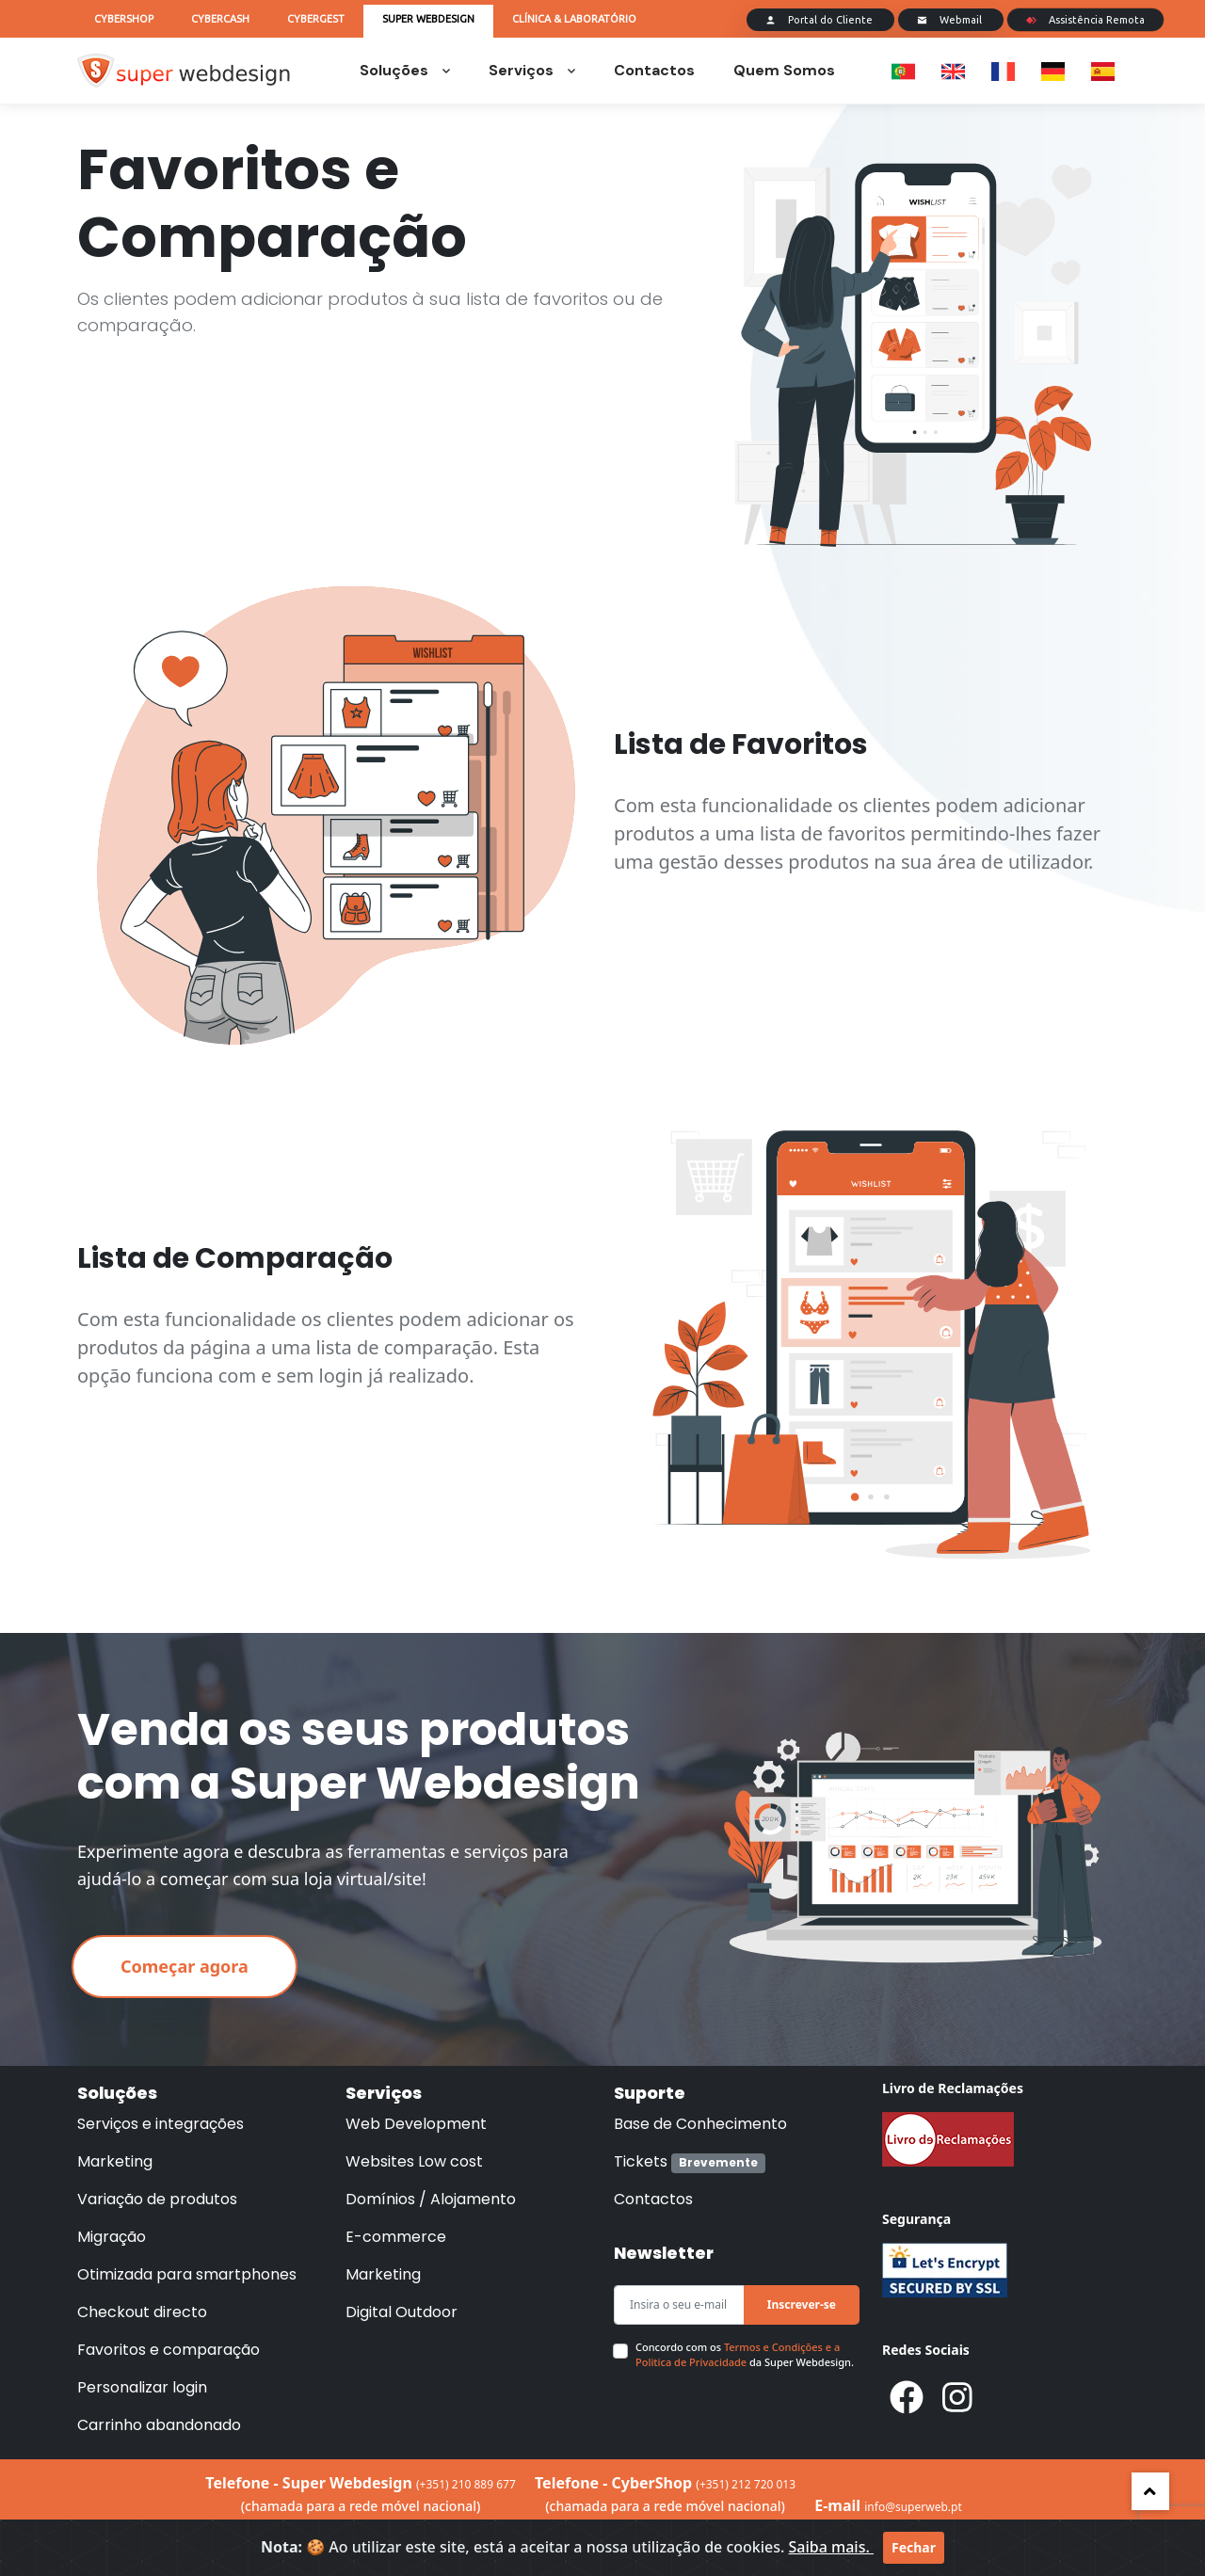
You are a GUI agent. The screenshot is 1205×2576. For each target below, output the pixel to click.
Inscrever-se (801, 2304)
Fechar (914, 2547)
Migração (111, 2237)
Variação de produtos (157, 2199)
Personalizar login (142, 2387)
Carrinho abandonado (159, 2425)
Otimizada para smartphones (187, 2274)
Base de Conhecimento (700, 2124)
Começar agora (184, 1966)
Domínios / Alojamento (430, 2199)
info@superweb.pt (912, 2507)
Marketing (115, 2161)
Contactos (654, 70)
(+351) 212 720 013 (745, 2484)
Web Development (416, 2124)
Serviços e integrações (160, 2124)
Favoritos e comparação (168, 2349)
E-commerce (395, 2237)
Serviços (532, 70)
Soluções (405, 70)
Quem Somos (784, 70)
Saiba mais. (831, 2546)
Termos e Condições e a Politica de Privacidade (737, 2355)
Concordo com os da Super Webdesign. (744, 2355)
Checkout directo (142, 2312)
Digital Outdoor (401, 2312)
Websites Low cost (414, 2161)
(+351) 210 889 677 (466, 2484)
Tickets (689, 2161)
